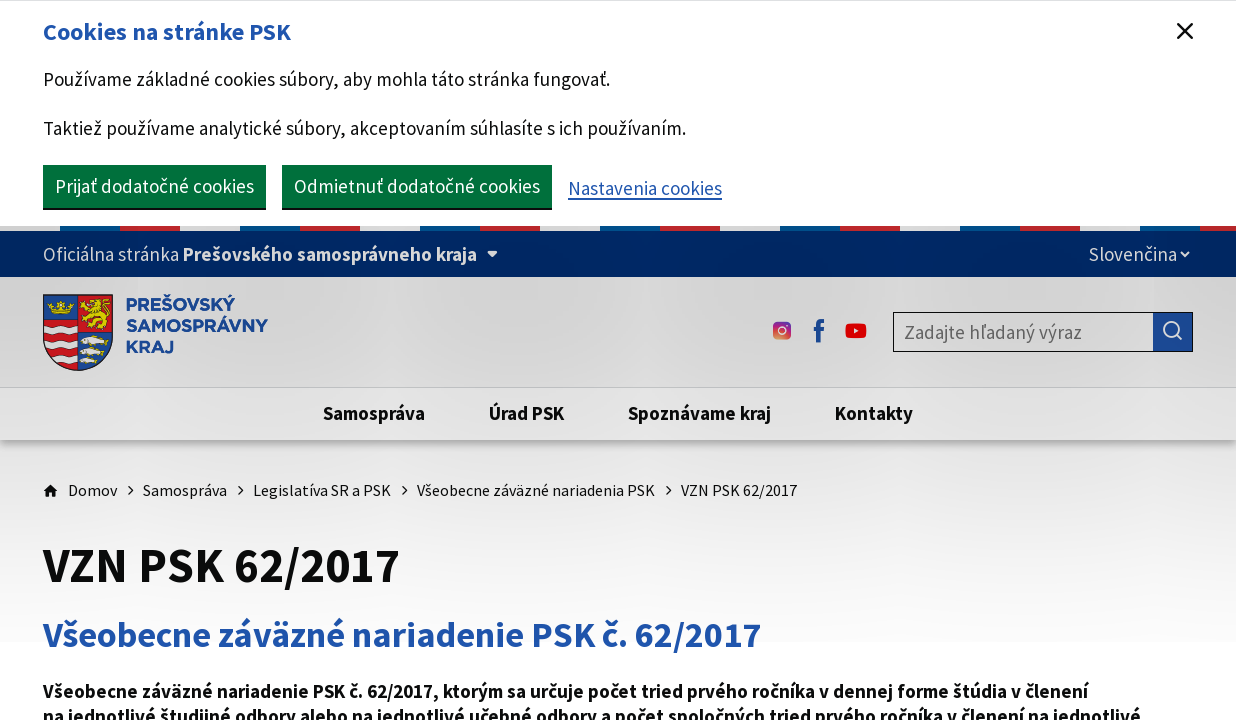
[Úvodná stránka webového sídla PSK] (155, 332)
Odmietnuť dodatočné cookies (417, 186)
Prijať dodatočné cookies (154, 186)
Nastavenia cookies (645, 188)
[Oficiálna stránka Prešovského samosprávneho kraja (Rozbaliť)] (270, 254)
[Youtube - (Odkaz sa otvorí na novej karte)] (856, 332)
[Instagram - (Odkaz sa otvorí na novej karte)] (782, 332)
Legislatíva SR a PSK (322, 490)
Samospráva (185, 490)
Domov (92, 490)
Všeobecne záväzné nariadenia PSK (536, 490)
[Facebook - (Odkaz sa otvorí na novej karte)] (819, 332)
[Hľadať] (1173, 332)
